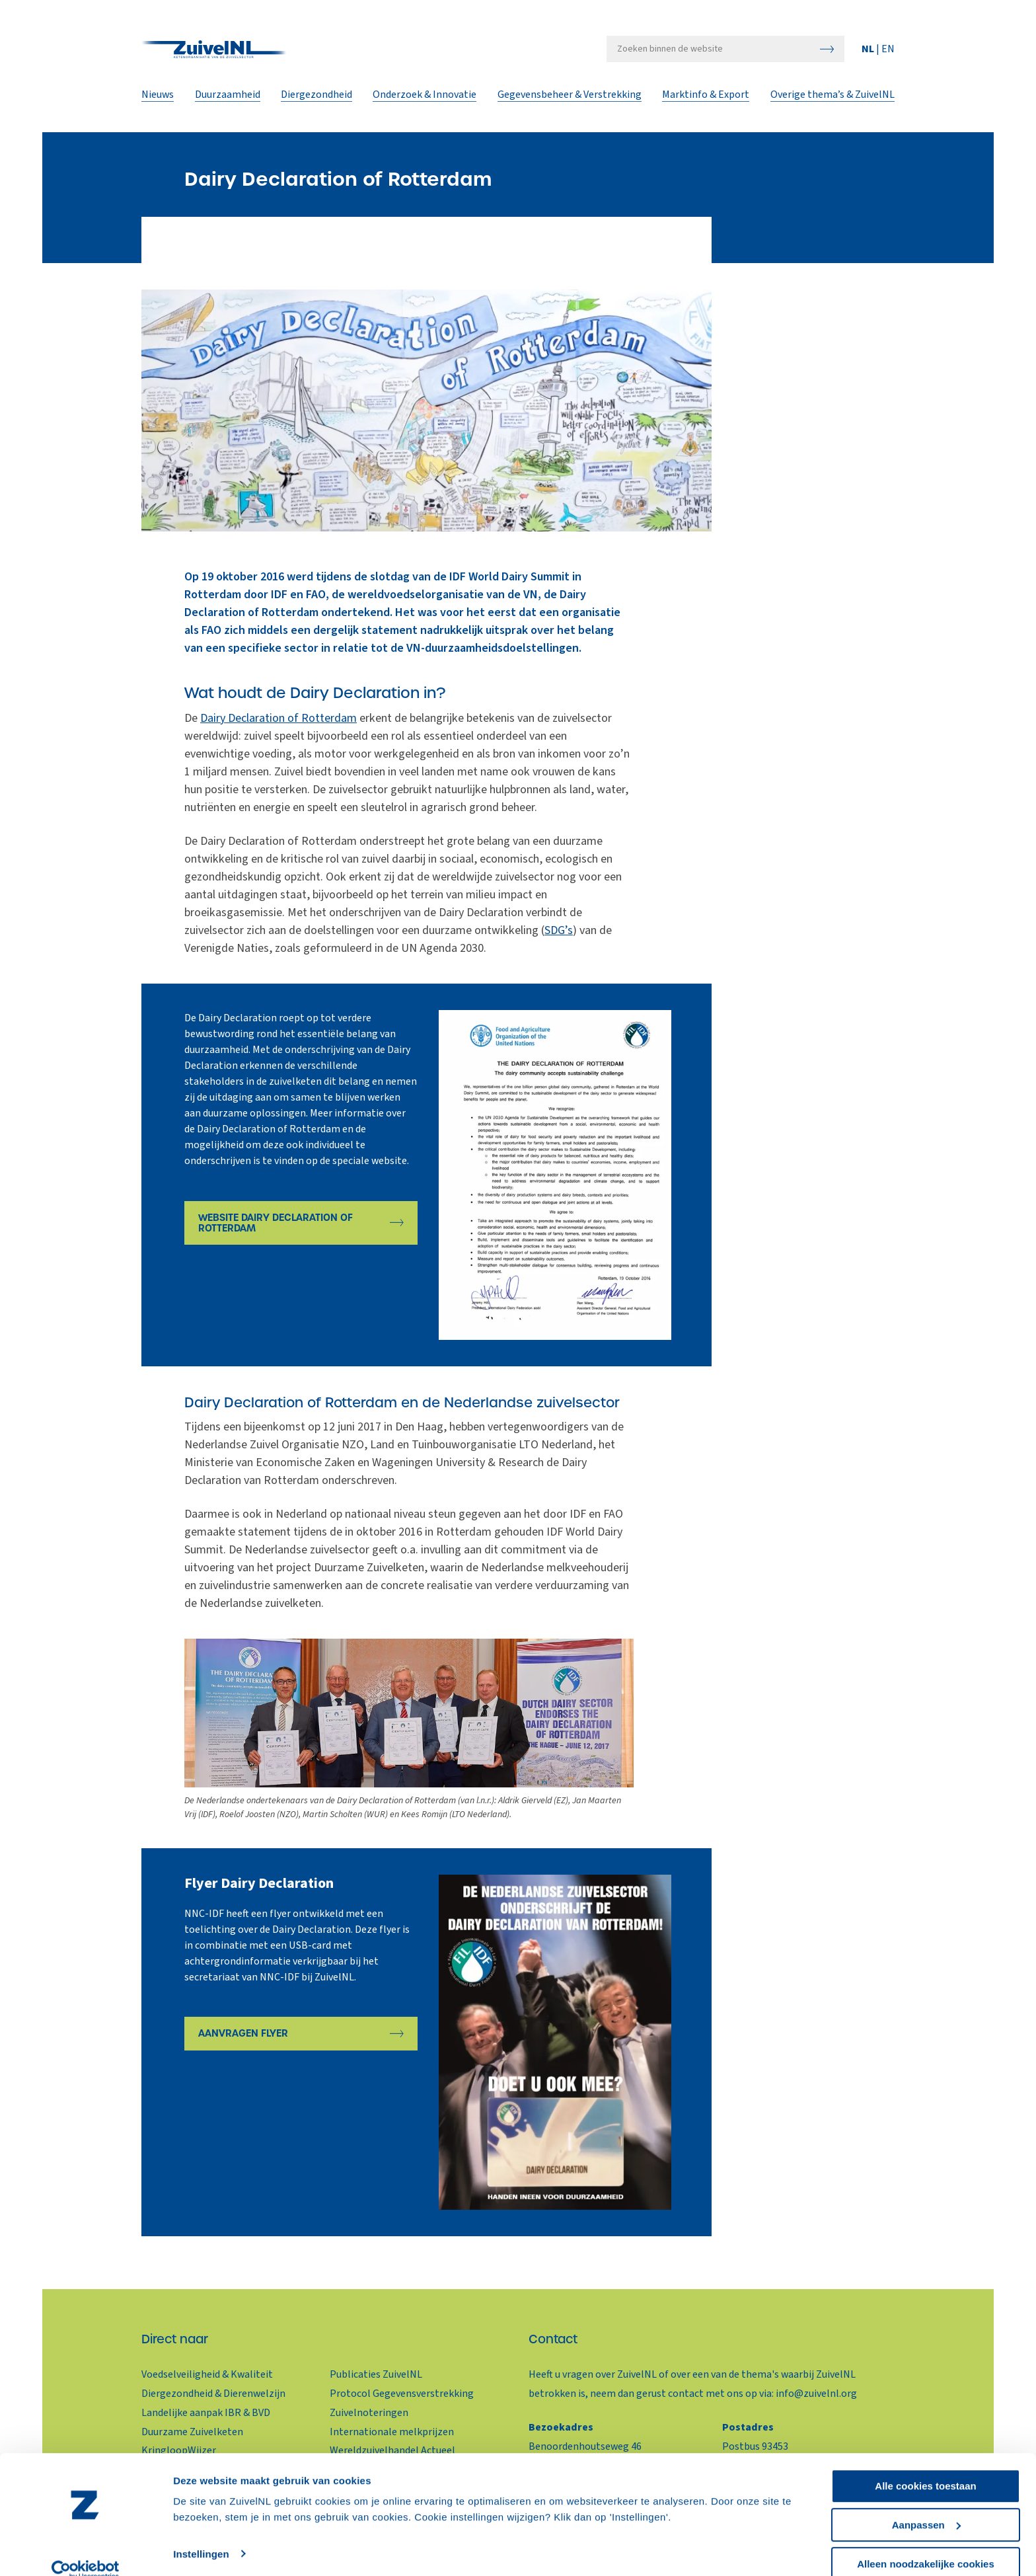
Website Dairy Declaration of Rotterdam (275, 1223)
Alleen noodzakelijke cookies (925, 2543)
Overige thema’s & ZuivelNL (832, 100)
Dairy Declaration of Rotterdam (278, 718)
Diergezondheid (316, 100)
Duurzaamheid (227, 100)
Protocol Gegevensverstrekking (402, 2393)
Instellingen (201, 2533)
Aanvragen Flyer (243, 2034)
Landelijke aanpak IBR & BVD (205, 2412)
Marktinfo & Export (706, 100)
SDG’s (558, 930)
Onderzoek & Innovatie (425, 100)
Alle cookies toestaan (925, 2465)
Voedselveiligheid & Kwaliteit (207, 2374)
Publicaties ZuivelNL (376, 2374)
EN (888, 53)
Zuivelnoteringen (369, 2412)
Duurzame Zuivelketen (192, 2432)
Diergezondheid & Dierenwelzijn (213, 2393)
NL (869, 53)
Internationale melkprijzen (392, 2432)
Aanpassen (926, 2504)
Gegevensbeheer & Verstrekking (570, 100)
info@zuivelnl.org (816, 2393)
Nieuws (157, 100)
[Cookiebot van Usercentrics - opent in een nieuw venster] (85, 2550)
